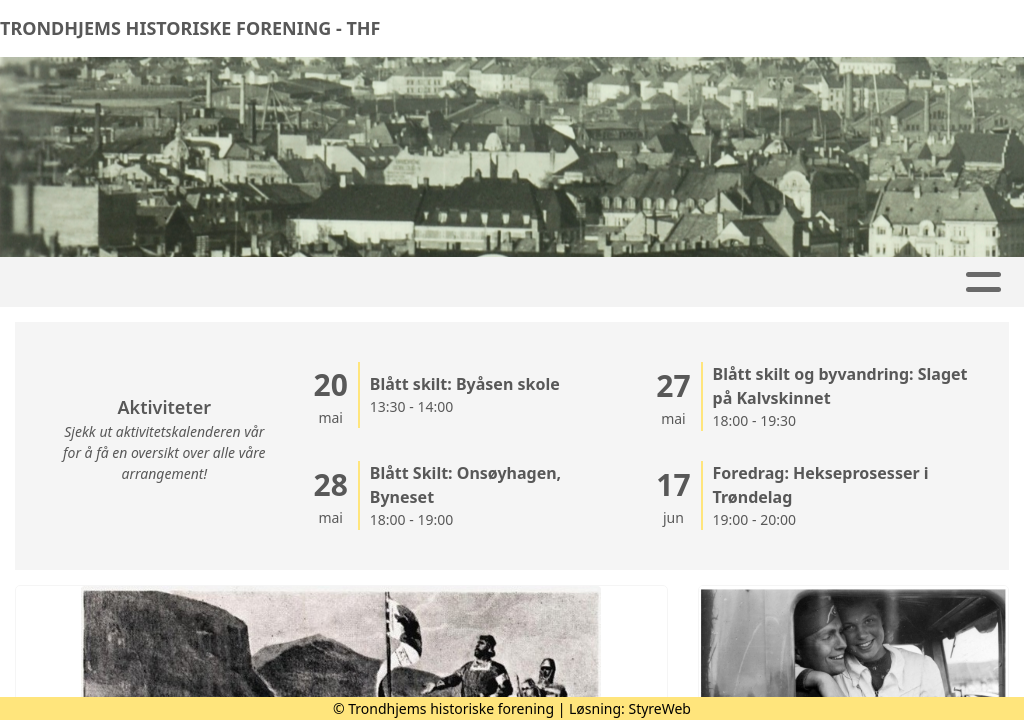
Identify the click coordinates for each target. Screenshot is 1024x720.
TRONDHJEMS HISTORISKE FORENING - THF (190, 28)
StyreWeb (659, 708)
